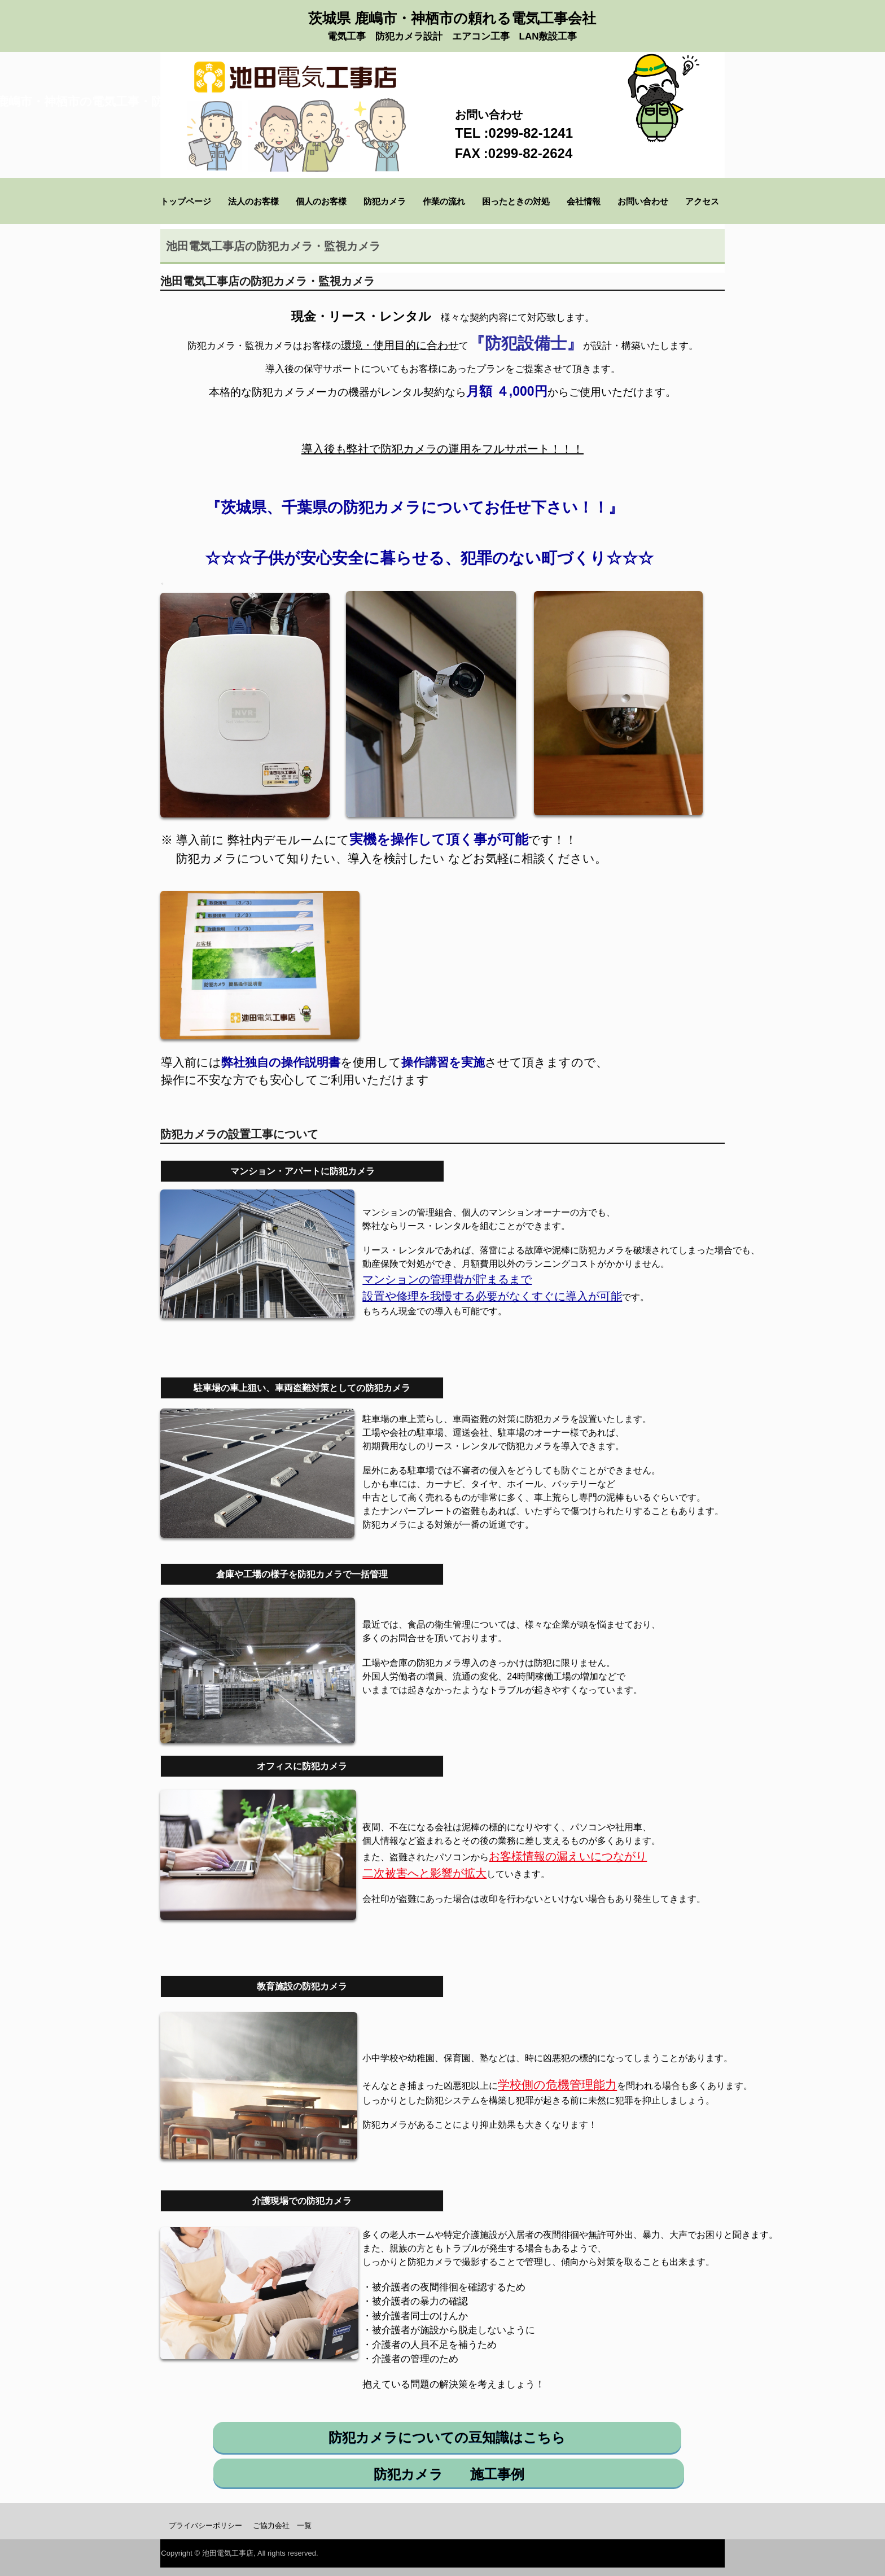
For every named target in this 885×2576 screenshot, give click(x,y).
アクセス (706, 201)
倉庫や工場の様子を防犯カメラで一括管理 (302, 1574)
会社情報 (584, 201)
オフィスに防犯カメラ (302, 1766)
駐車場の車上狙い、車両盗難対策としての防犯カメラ (302, 1388)
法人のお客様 (253, 201)
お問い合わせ (642, 201)
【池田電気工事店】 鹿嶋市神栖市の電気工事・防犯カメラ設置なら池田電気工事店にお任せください (295, 86)
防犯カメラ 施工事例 (449, 2474)
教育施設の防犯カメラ (302, 1986)
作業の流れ (444, 201)
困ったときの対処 (516, 201)
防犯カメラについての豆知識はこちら (447, 2437)
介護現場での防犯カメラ (302, 2201)
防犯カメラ (384, 201)
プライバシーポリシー (205, 2525)
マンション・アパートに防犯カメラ (302, 1171)
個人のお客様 (321, 201)
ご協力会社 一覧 (282, 2525)
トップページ (185, 201)
